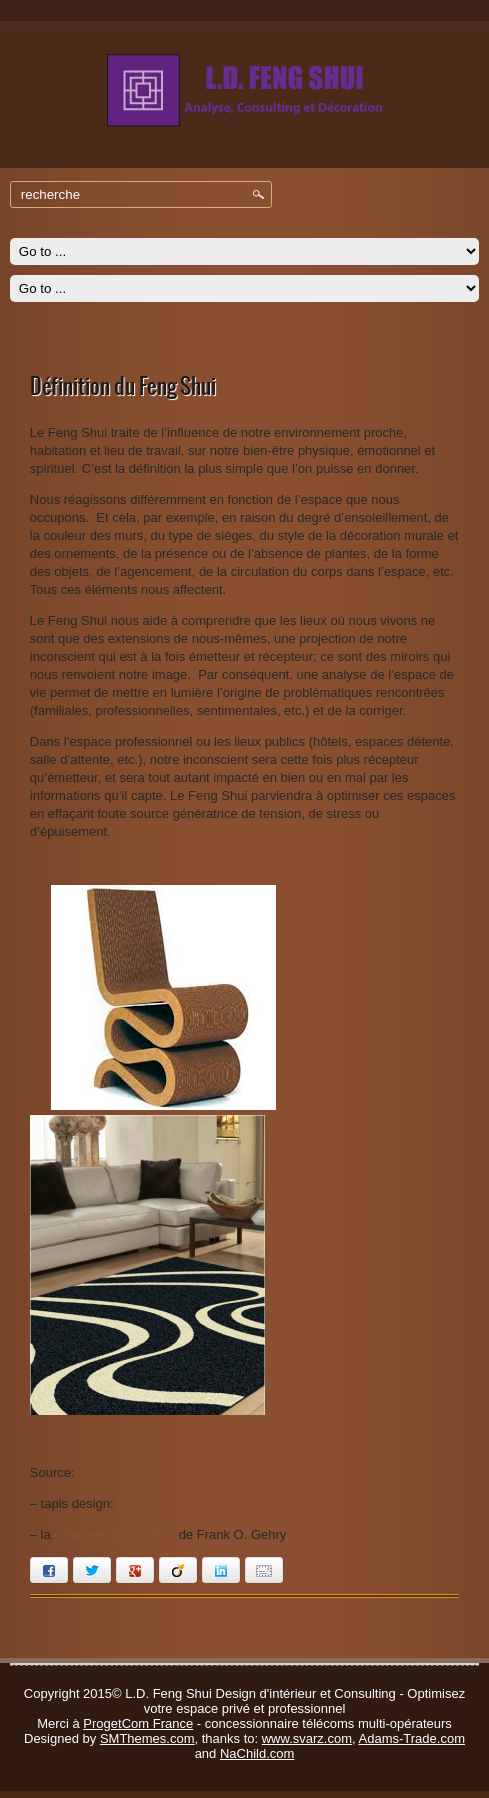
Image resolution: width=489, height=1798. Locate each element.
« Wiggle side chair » (114, 1534)
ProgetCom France (138, 1723)
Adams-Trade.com (412, 1738)
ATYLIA (139, 1503)
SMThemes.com (147, 1738)
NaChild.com (257, 1753)
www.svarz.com (307, 1738)
